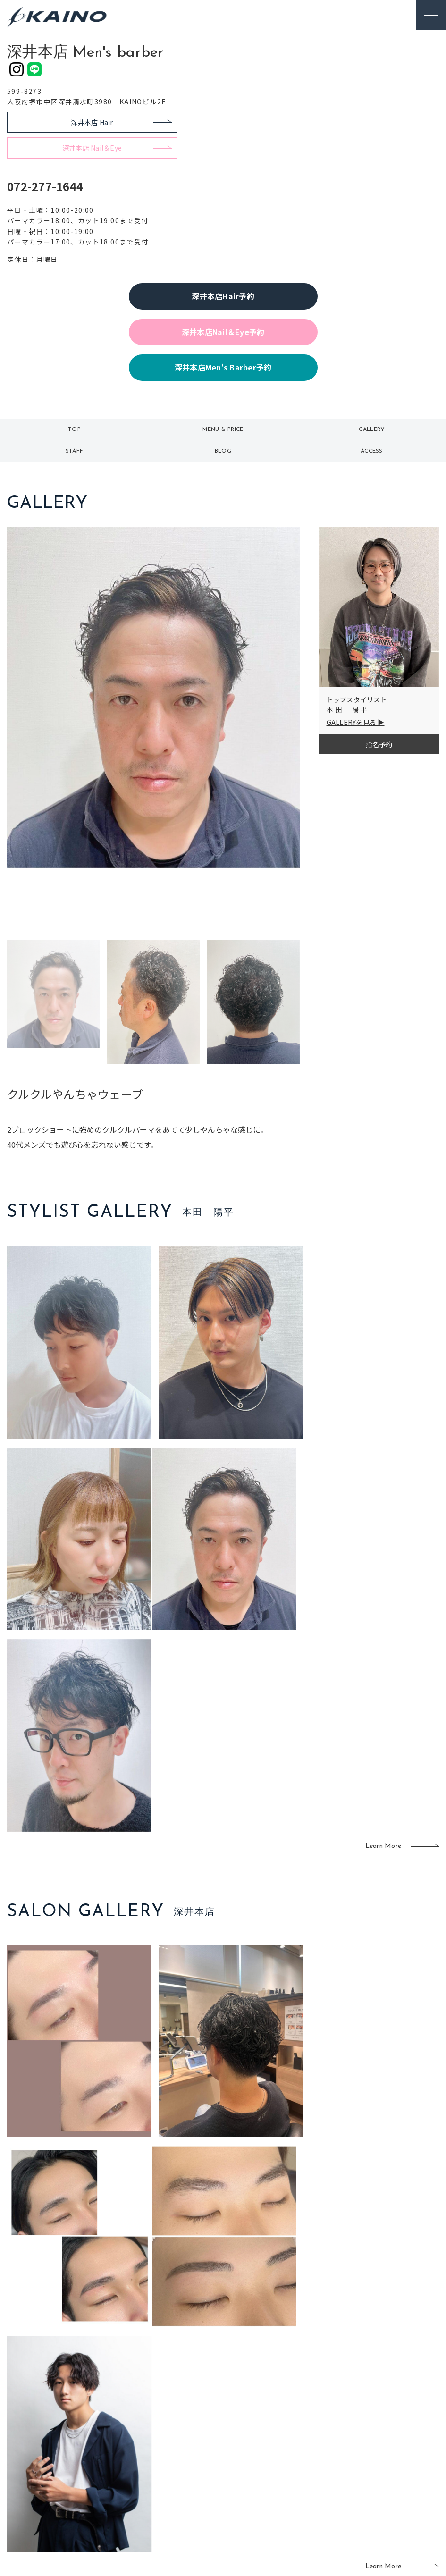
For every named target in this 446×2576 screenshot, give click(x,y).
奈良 (145, 2488)
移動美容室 (246, 2413)
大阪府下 (152, 2458)
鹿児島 (190, 2473)
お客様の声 (70, 2456)
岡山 (187, 2443)
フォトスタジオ (253, 2429)
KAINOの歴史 (373, 2429)
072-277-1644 (45, 186)
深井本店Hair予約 (223, 296)
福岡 (187, 2458)
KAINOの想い (373, 2413)
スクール (300, 2429)
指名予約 (378, 744)
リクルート (370, 2444)
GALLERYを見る (352, 722)
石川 (187, 2427)
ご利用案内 (70, 2426)
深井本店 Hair (92, 122)
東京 (145, 2427)
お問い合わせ (373, 2490)
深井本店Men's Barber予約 (223, 367)
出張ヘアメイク (310, 2413)
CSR (360, 2460)
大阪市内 (152, 2443)
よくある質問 (70, 2441)
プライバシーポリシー (387, 2475)
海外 (187, 2488)
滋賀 (145, 2473)
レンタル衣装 (250, 2444)
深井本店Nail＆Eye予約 (223, 331)
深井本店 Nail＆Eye (92, 147)
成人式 (297, 2444)
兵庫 (145, 2504)
